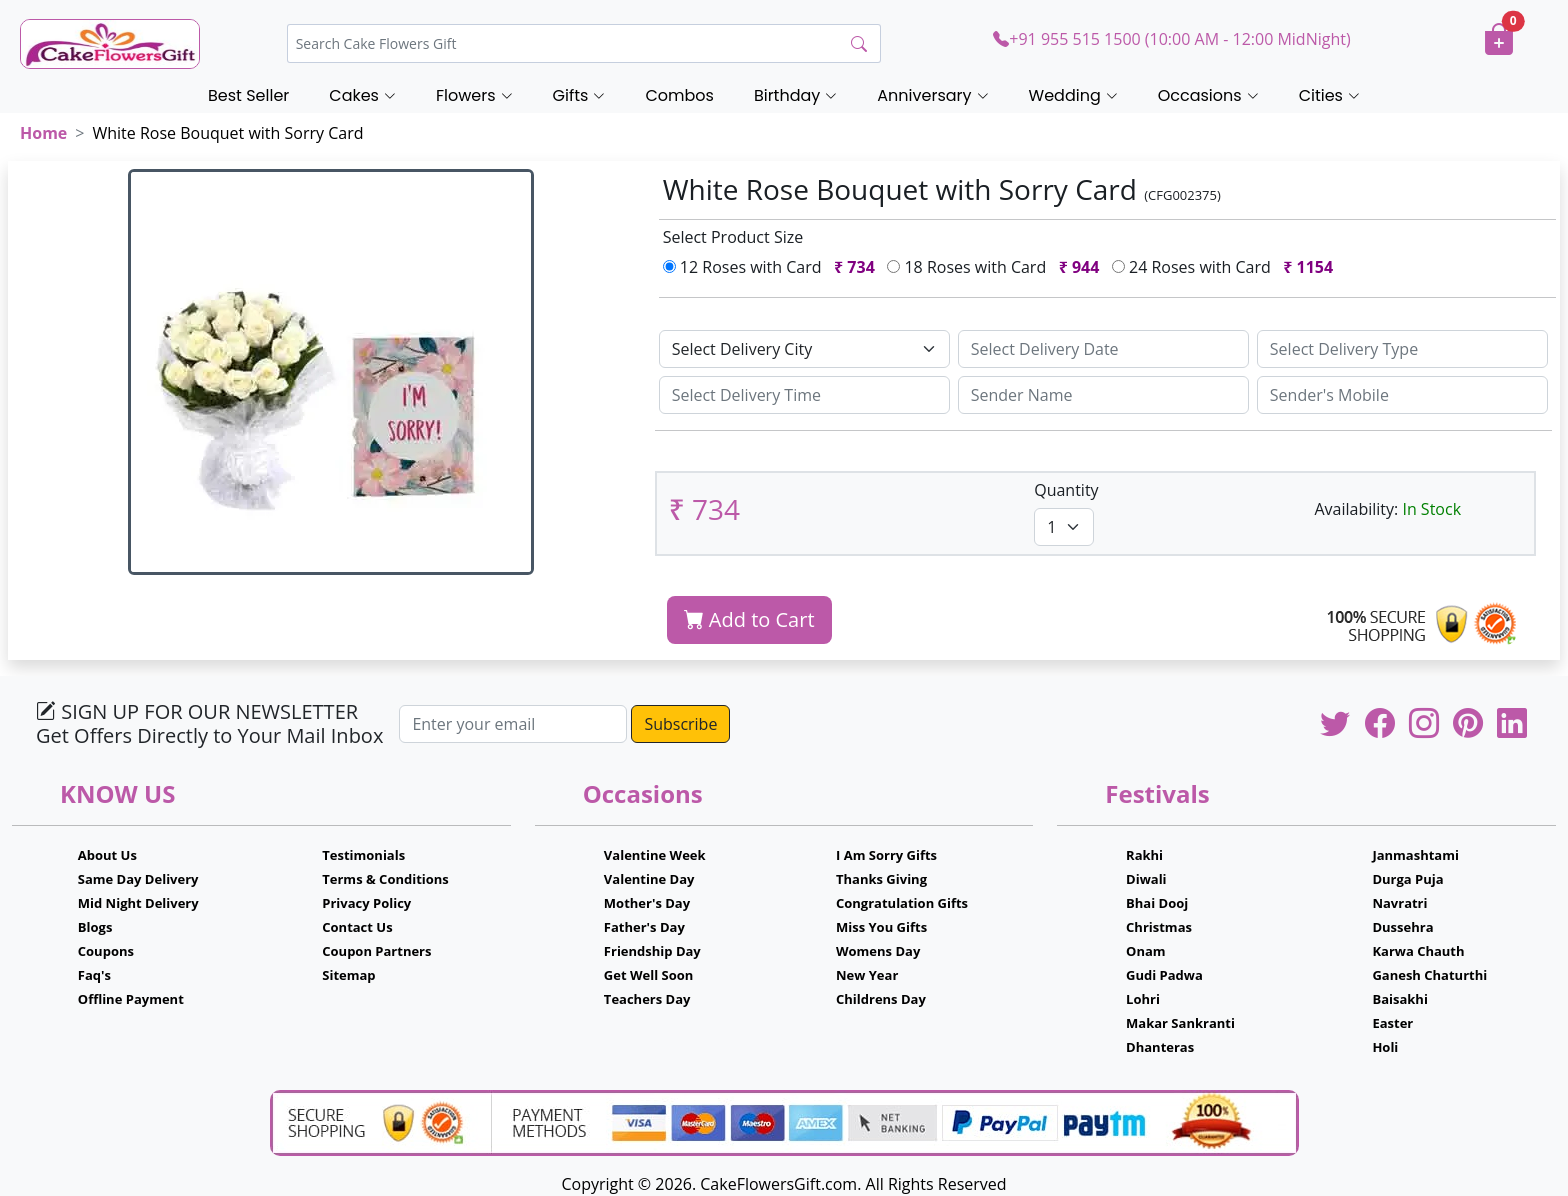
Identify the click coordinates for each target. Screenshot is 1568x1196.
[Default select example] (804, 349)
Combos (679, 95)
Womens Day (878, 951)
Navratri (1399, 903)
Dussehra (1402, 927)
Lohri (1143, 999)
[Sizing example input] (1103, 349)
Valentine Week (655, 855)
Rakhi (1144, 855)
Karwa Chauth (1418, 951)
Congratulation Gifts (902, 903)
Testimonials (363, 855)
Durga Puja (1407, 879)
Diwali (1146, 879)
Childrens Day (881, 999)
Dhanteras (1160, 1047)
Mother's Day (647, 903)
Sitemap (348, 975)
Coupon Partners (376, 951)
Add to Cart (749, 619)
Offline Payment (131, 999)
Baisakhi (1399, 999)
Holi (1385, 1047)
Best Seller (248, 95)
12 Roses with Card (773, 267)
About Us (107, 855)
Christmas (1159, 927)
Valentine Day (649, 879)
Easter (1392, 1023)
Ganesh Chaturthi (1429, 975)
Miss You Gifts (881, 927)
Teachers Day (647, 999)
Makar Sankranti (1180, 1023)
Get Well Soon (648, 975)
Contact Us (357, 927)
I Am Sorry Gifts (886, 855)
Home (43, 133)
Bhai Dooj (1157, 903)
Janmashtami (1415, 855)
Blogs (95, 927)
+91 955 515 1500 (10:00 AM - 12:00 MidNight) (1171, 39)
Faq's (94, 975)
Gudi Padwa (1164, 975)
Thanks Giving (881, 879)
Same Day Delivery (138, 879)
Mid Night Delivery (138, 903)
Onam (1146, 951)
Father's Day (644, 927)
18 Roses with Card (997, 267)
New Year (867, 975)
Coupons (106, 951)
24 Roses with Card (1227, 267)
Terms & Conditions (385, 879)
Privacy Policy (366, 903)
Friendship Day (652, 951)
